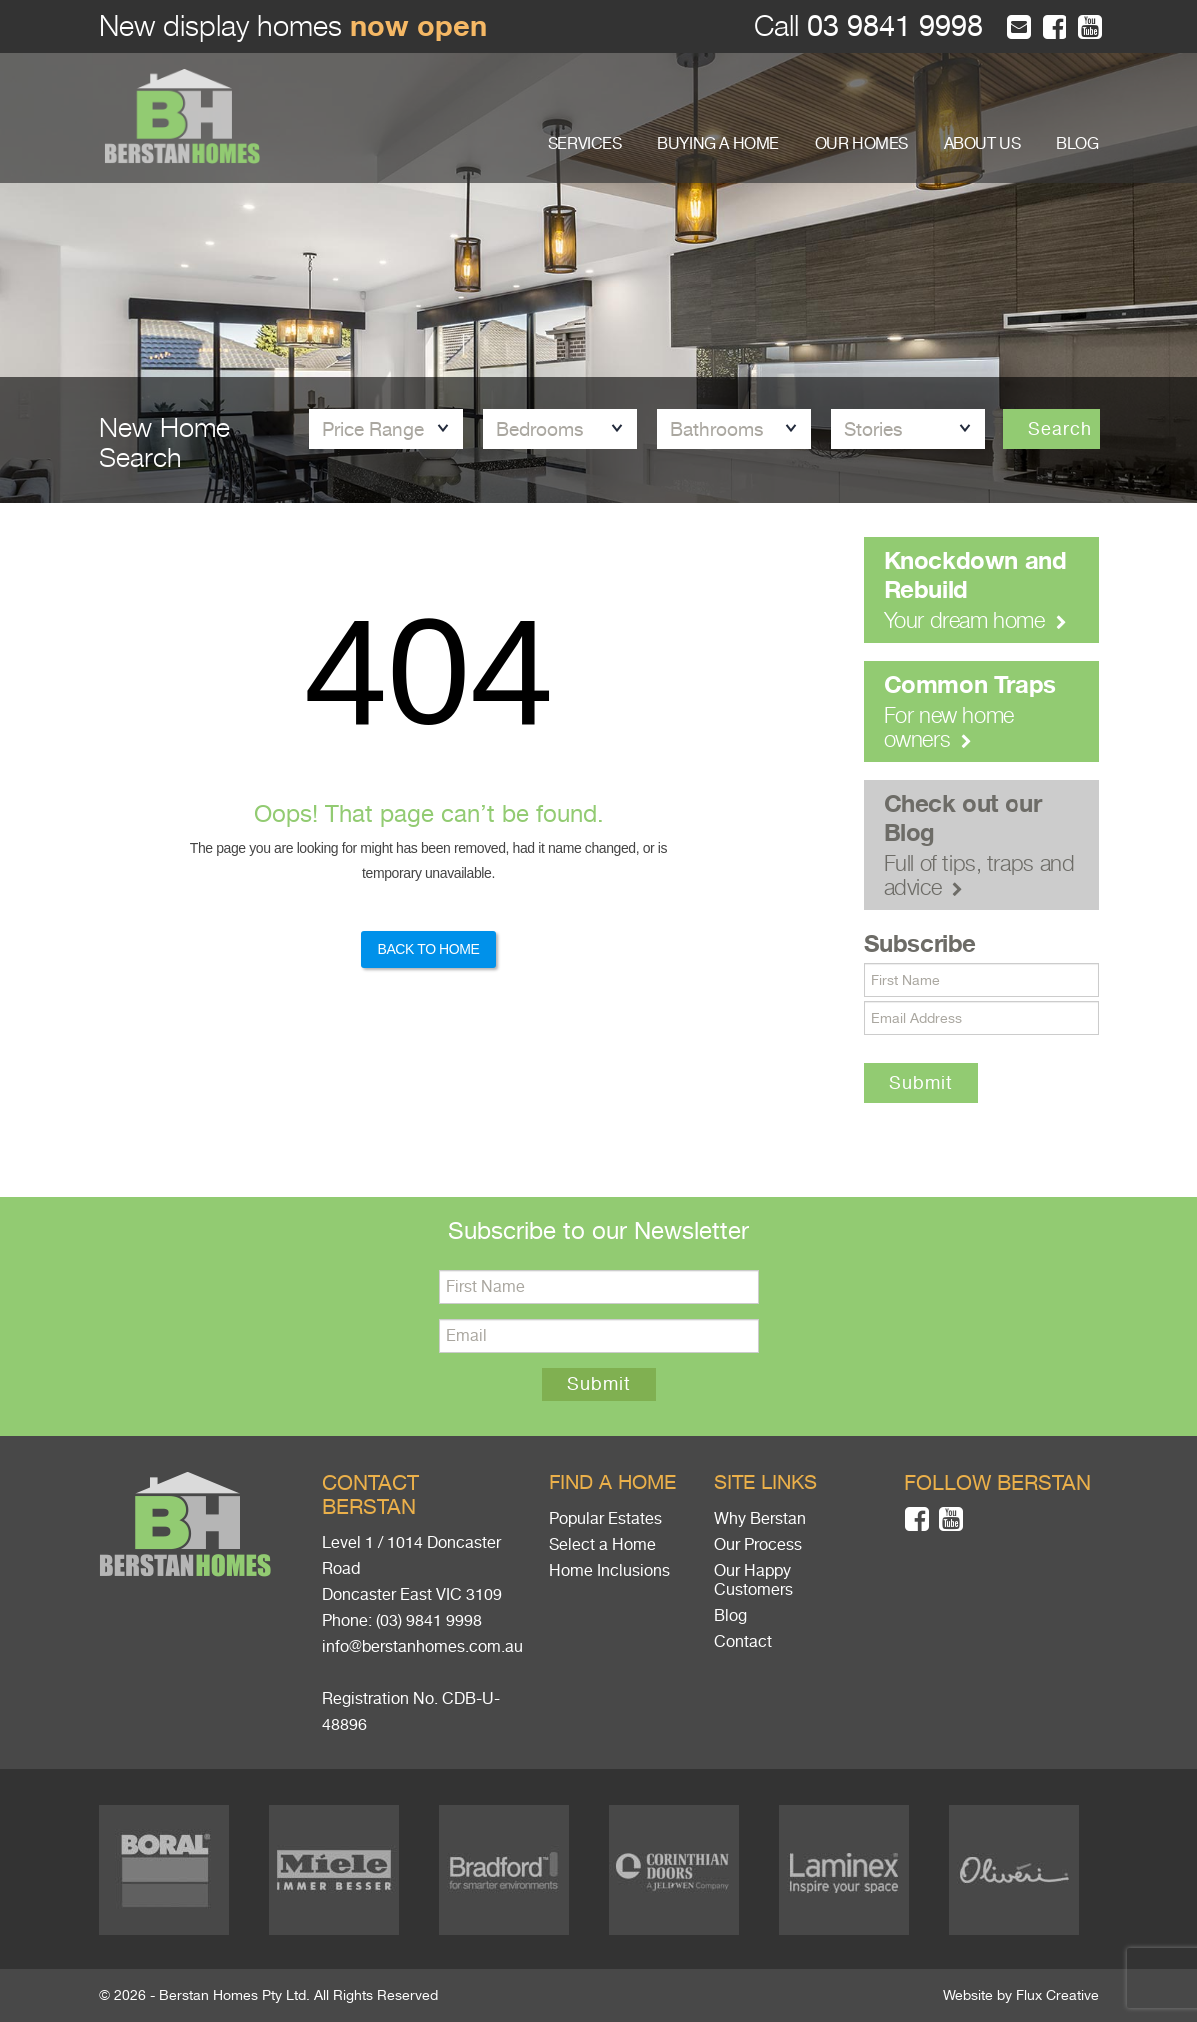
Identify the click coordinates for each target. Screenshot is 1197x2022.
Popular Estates (605, 1519)
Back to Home (428, 949)
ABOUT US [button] (982, 144)
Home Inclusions (609, 1571)
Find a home (612, 1482)
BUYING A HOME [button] (718, 144)
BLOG (1077, 144)
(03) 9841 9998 (429, 1621)
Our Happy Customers (753, 1580)
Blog (730, 1616)
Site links (765, 1482)
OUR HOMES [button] (861, 144)
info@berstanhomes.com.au (422, 1647)
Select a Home (602, 1545)
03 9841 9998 (891, 26)
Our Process (758, 1545)
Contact (743, 1642)
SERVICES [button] (585, 144)
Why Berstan (760, 1519)
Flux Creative (1057, 1995)
